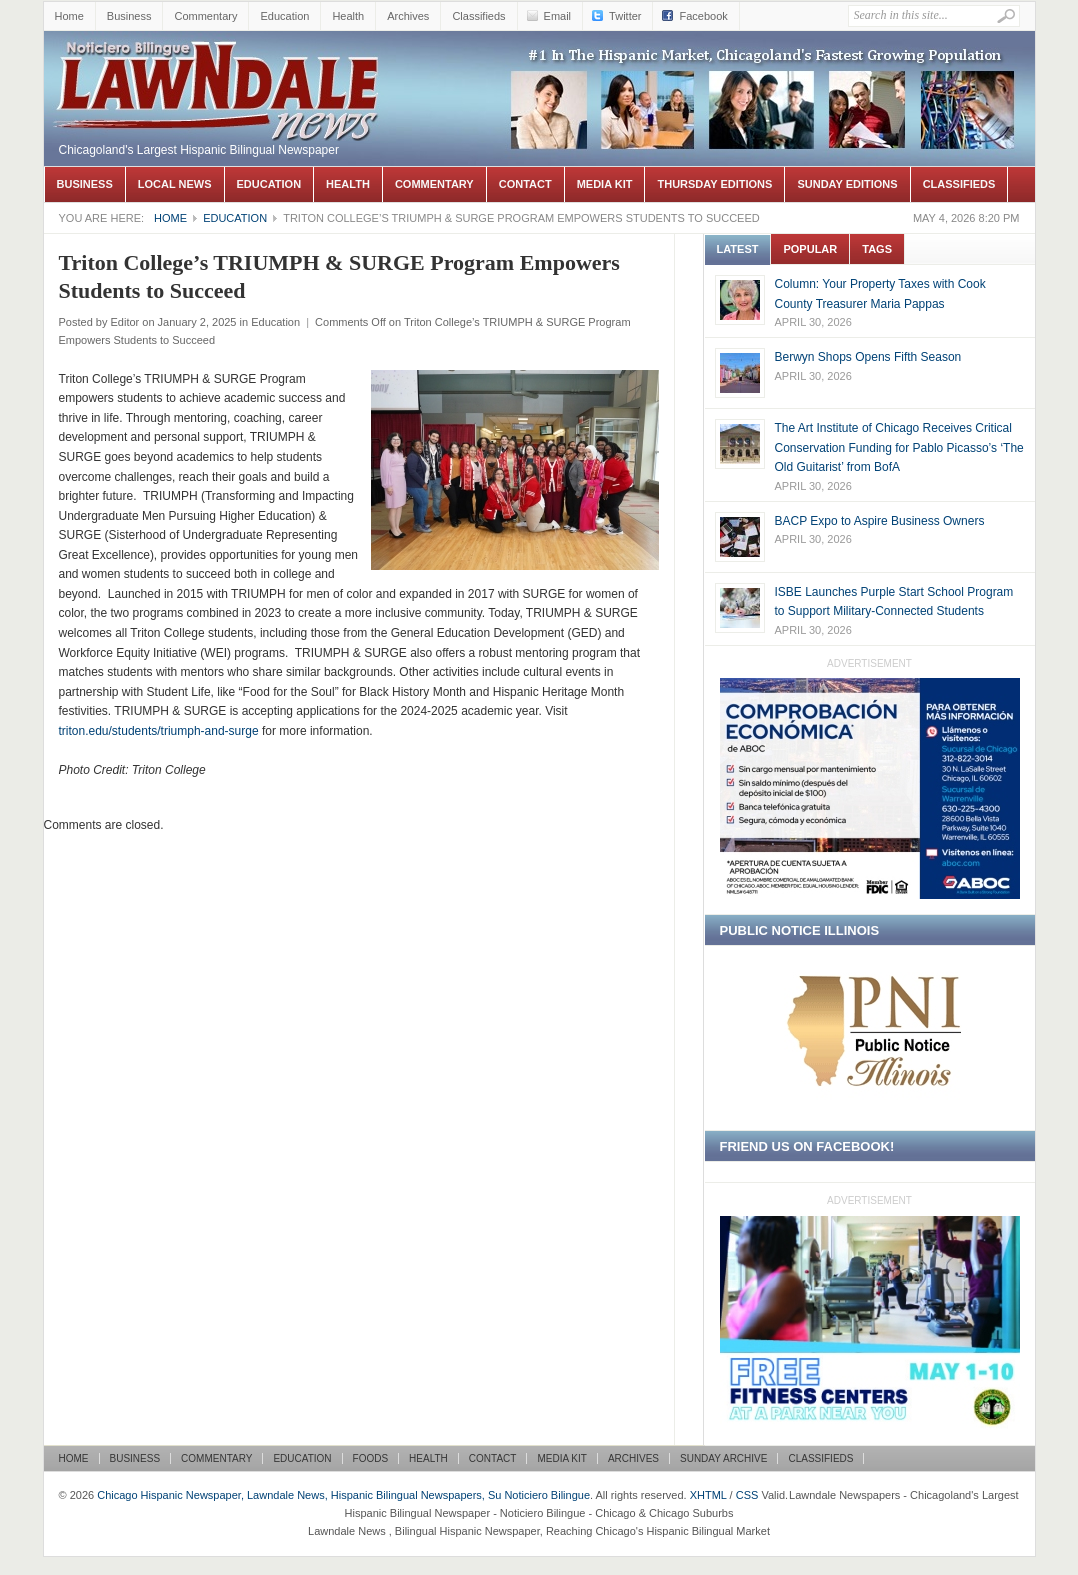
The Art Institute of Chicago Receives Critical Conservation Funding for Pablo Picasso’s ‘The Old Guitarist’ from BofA (899, 447)
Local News (175, 184)
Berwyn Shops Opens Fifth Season (868, 357)
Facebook (703, 16)
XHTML (708, 1495)
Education (284, 16)
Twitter (625, 16)
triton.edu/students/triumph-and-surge (159, 731)
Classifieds (478, 16)
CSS (747, 1495)
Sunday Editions (847, 184)
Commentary (205, 16)
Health (348, 16)
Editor (124, 322)
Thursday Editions (714, 184)
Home (69, 16)
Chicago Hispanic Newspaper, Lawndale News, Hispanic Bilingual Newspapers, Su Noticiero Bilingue (219, 61)
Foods (371, 1458)
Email (558, 16)
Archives (408, 16)
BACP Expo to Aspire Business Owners (880, 521)
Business (129, 16)
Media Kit (605, 184)
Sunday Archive (723, 1458)
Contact (525, 184)
